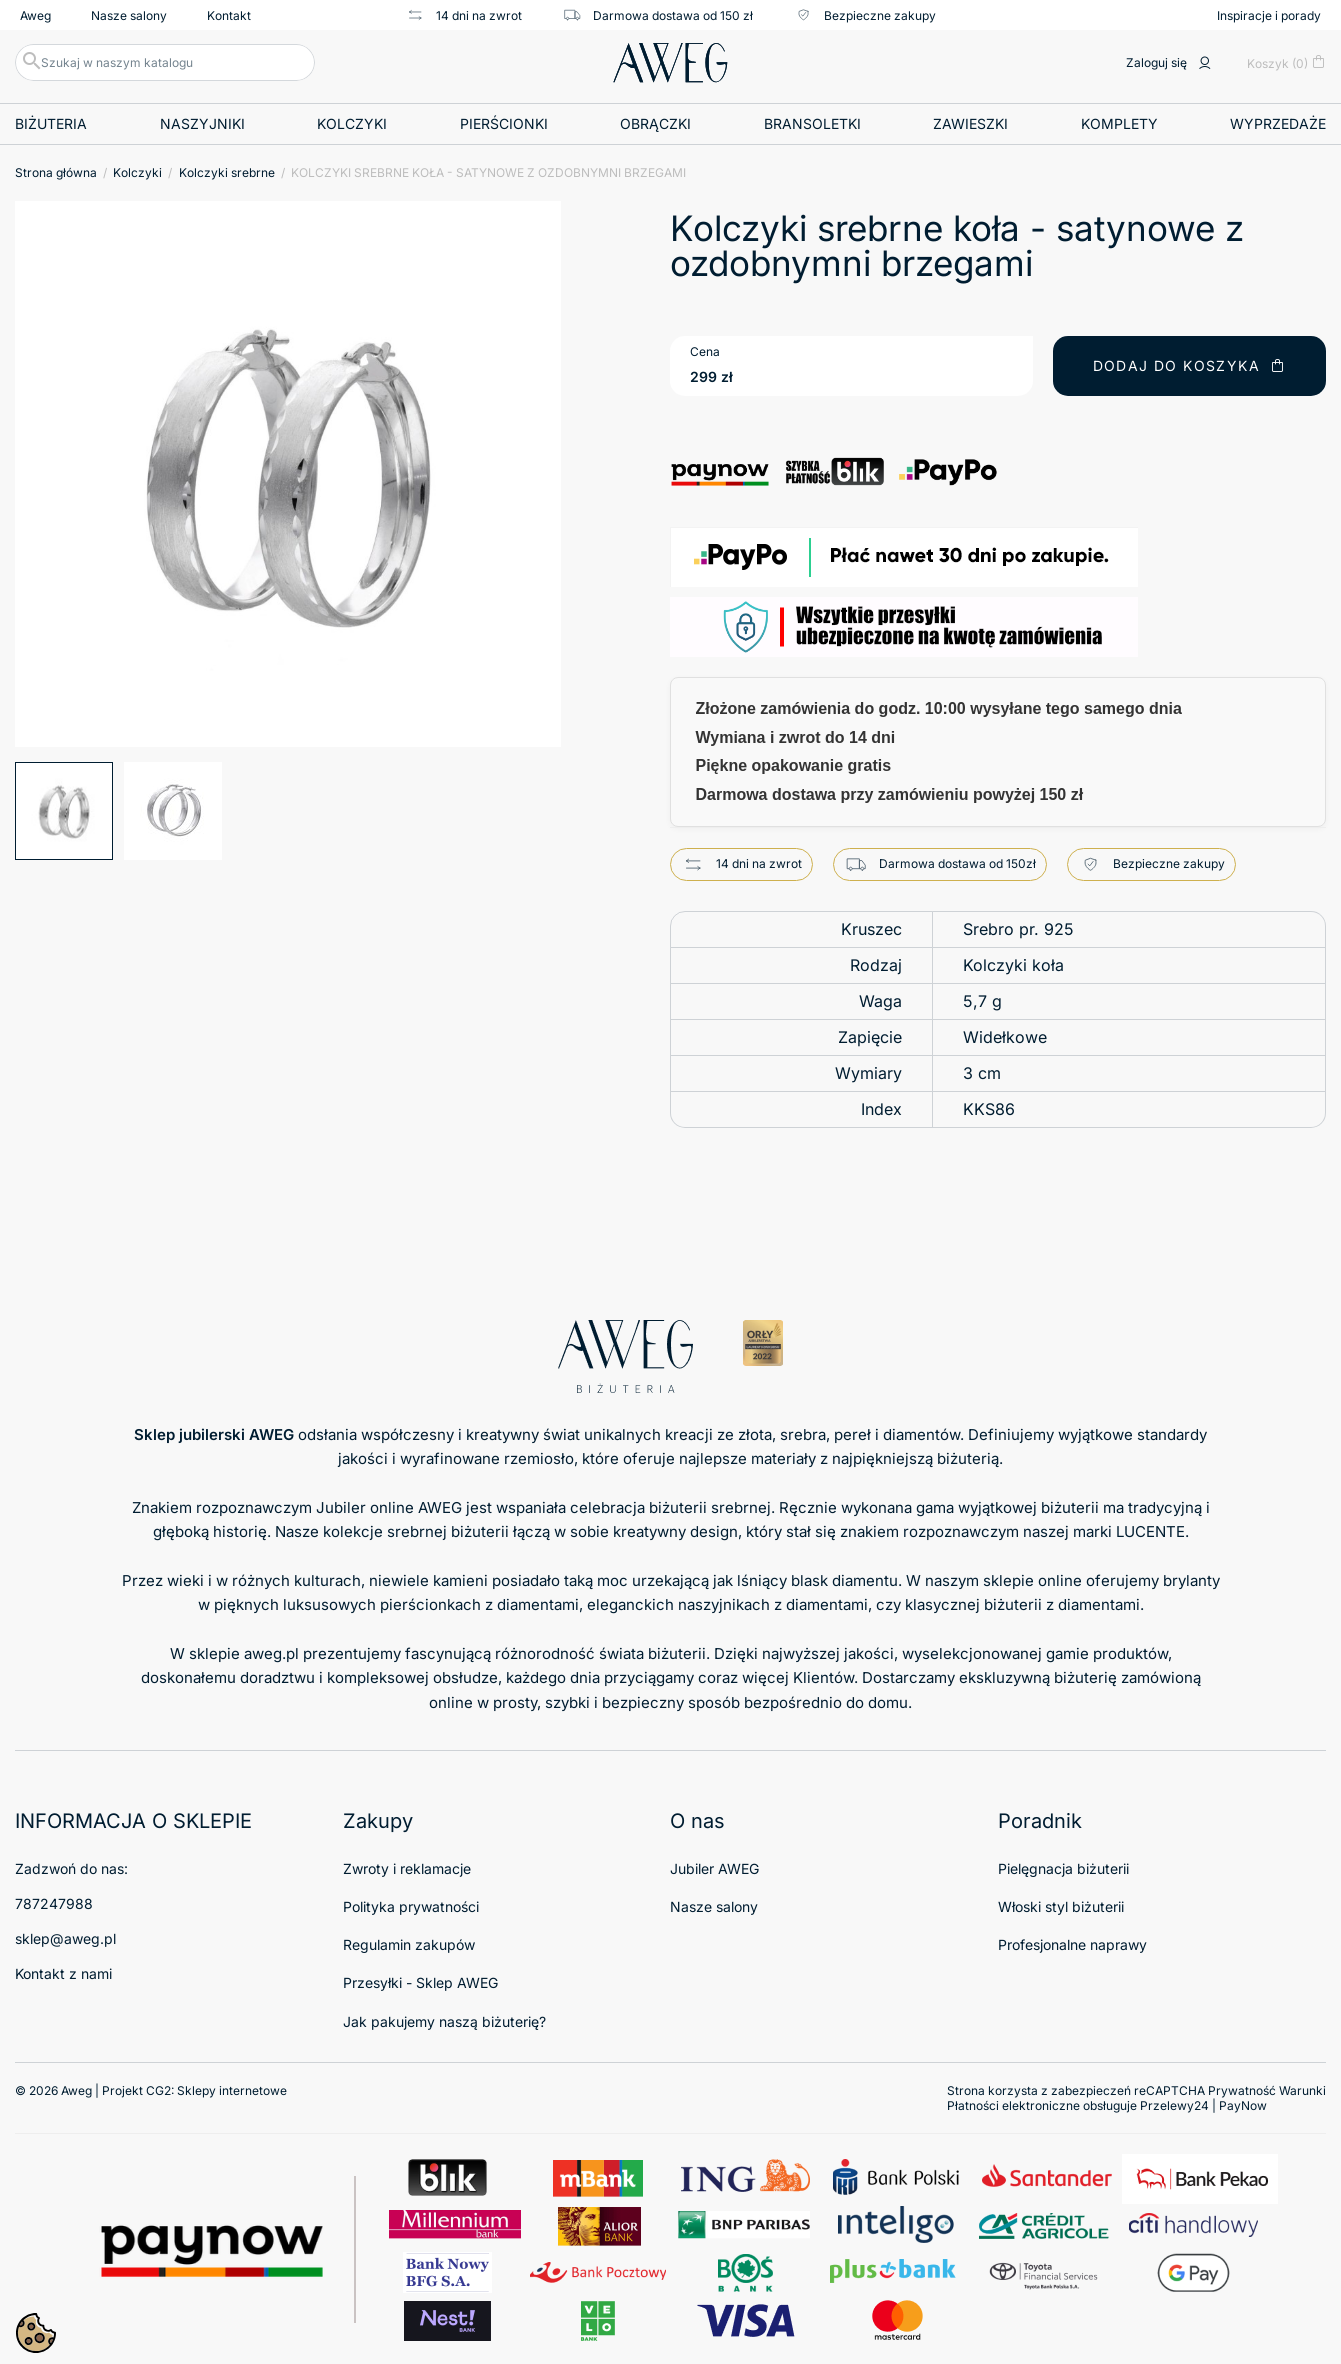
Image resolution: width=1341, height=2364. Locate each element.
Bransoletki (812, 123)
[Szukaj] (165, 62)
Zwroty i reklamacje (407, 1868)
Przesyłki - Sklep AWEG (420, 1982)
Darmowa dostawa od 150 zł (657, 15)
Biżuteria (51, 123)
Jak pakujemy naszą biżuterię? (444, 2021)
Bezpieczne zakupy (864, 15)
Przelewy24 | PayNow (1203, 2105)
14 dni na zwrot (463, 15)
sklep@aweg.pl (65, 1938)
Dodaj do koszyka (1190, 365)
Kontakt (229, 15)
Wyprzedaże (1278, 123)
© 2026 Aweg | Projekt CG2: (151, 2090)
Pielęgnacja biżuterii (1063, 1868)
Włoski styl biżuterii (1061, 1906)
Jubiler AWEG (714, 1868)
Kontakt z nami (63, 1973)
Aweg (35, 15)
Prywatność (1242, 2090)
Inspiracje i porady (1269, 15)
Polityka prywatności (411, 1906)
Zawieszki (970, 123)
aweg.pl (271, 1653)
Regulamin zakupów (409, 1944)
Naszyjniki (202, 123)
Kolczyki (352, 123)
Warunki (1302, 2090)
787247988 (54, 1903)
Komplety (1119, 123)
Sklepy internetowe (232, 2090)
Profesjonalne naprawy (1072, 1944)
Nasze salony (129, 15)
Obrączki (655, 123)
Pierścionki (504, 123)
